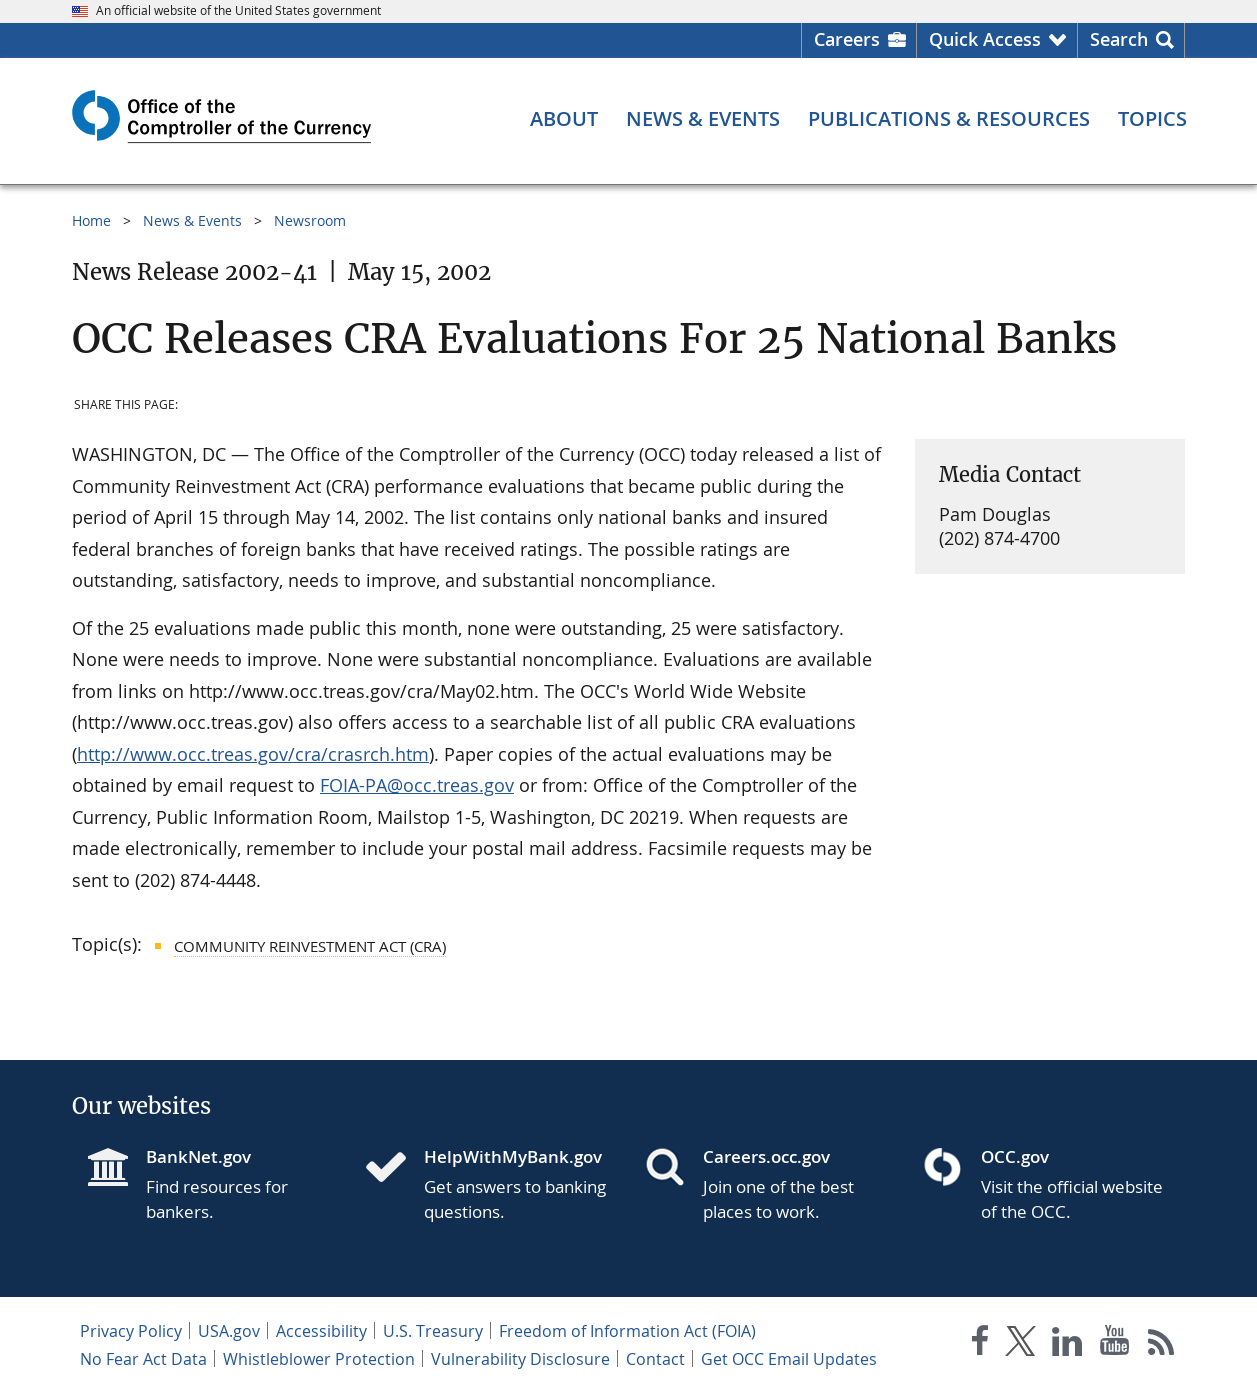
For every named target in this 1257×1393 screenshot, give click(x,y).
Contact (655, 1359)
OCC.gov (1015, 1156)
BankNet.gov (198, 1156)
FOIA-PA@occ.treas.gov (417, 785)
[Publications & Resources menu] (949, 119)
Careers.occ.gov (766, 1156)
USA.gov (229, 1331)
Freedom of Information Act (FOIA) (627, 1331)
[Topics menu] (1152, 119)
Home (91, 220)
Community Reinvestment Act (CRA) (310, 946)
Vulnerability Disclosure (520, 1359)
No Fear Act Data (143, 1359)
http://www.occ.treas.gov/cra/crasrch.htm (253, 754)
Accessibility (321, 1331)
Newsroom (310, 220)
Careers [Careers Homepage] (847, 39)
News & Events (192, 220)
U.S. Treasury (433, 1331)
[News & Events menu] (703, 119)
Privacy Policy (131, 1331)
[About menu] (564, 119)
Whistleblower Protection (319, 1359)
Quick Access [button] (985, 39)
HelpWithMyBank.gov (513, 1156)
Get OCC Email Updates (789, 1359)
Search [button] (1119, 39)
